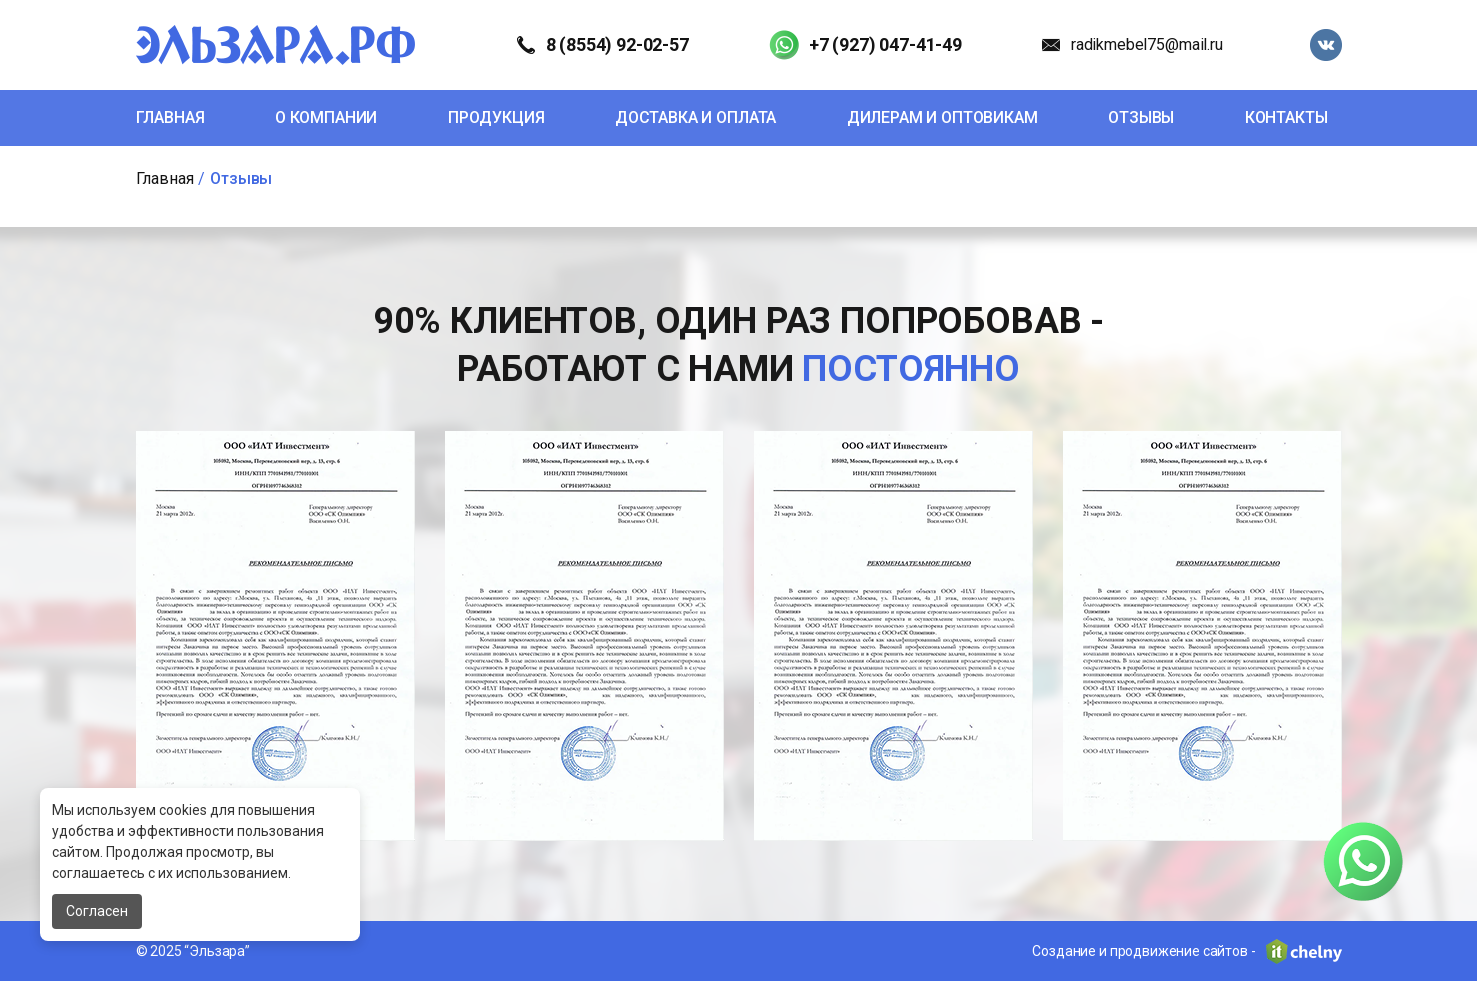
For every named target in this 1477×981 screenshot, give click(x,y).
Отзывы (1141, 117)
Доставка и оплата (695, 117)
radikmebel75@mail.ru (1147, 44)
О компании (326, 117)
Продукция (496, 117)
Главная (170, 117)
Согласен (97, 911)
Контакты (1286, 117)
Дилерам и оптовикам (942, 117)
